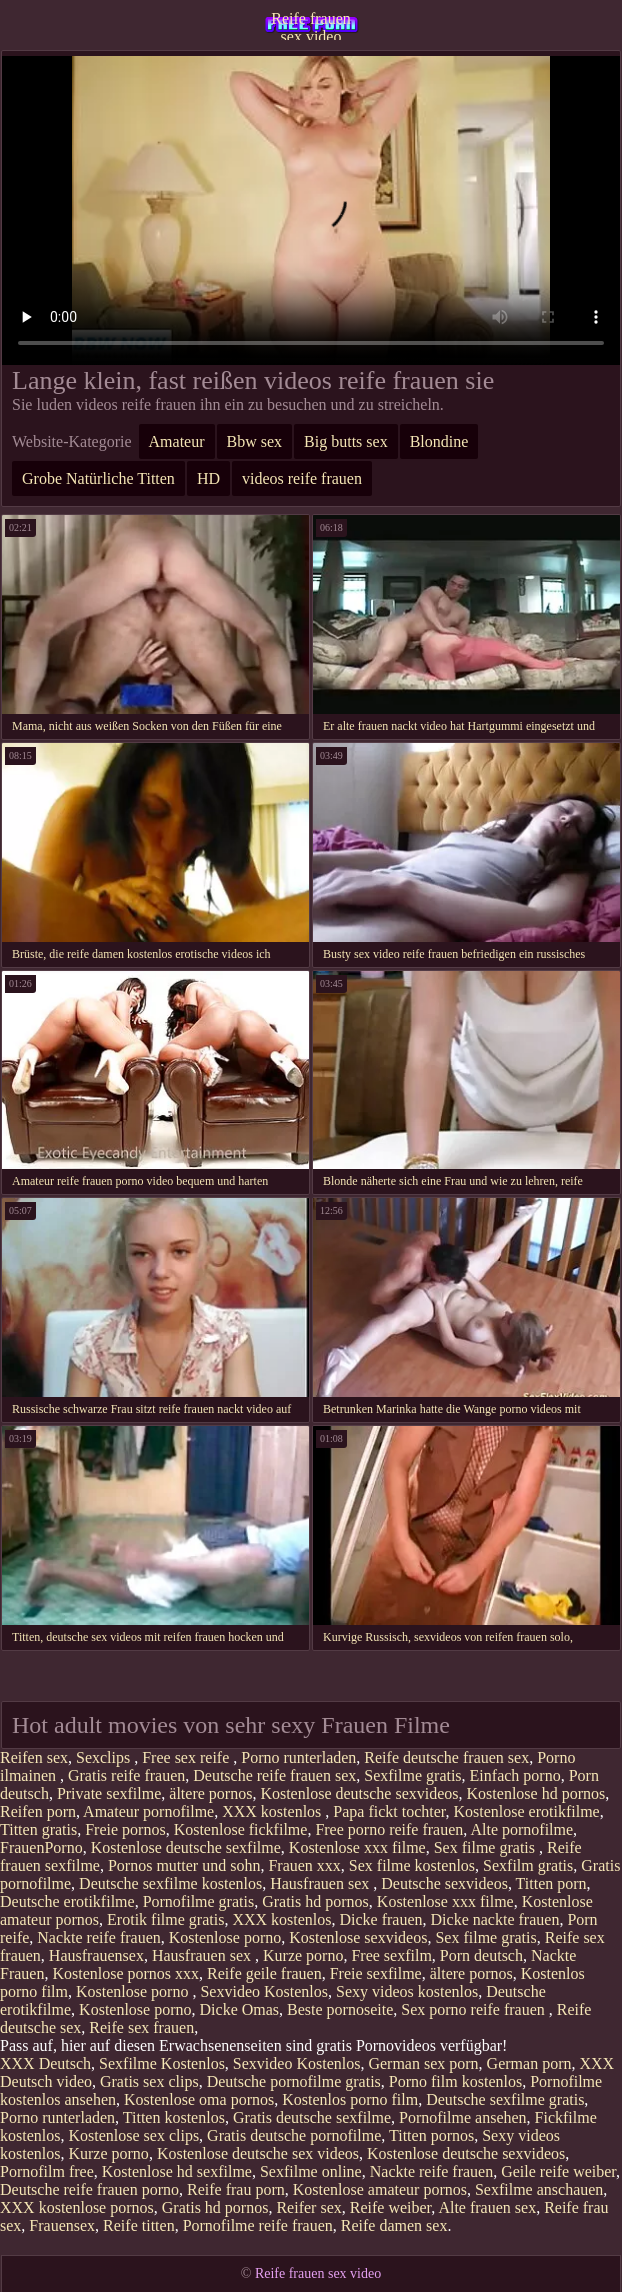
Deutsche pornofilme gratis (294, 2081)
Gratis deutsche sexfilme (312, 2117)
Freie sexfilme (376, 1973)
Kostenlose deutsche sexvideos (359, 1793)
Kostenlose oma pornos (199, 2099)
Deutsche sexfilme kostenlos (170, 1883)
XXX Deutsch (45, 2063)
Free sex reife (187, 1757)
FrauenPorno (41, 1847)
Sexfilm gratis (528, 1865)
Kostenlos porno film (350, 2099)
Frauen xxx (304, 1865)
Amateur (177, 441)
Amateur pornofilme (148, 1811)
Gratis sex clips (149, 2081)
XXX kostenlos (273, 1811)
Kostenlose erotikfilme (527, 1811)
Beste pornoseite (340, 2009)
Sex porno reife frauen (475, 2009)
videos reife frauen (302, 478)
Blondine (439, 441)
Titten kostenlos (174, 2117)
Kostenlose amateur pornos (380, 2189)
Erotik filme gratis (165, 1919)
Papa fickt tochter (389, 1811)
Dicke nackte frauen (495, 1919)
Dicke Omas (240, 2009)
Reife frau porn (236, 2189)
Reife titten (139, 2225)
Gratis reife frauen (126, 1775)
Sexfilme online (311, 2171)
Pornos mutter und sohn (184, 1865)
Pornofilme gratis (199, 1901)
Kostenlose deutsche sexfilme (186, 1847)
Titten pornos (431, 2135)
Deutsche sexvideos (444, 1883)
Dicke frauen (381, 1919)
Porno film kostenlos (455, 2081)
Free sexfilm (391, 1955)
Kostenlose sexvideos (358, 1937)
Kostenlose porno (225, 1937)
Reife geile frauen (264, 1973)
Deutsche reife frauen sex (274, 1775)
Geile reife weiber (558, 2171)
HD (208, 478)
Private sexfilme (109, 1793)
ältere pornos (210, 1793)
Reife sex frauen (141, 2027)
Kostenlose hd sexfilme (177, 2171)
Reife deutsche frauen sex (446, 1757)
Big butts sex (346, 441)
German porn (529, 2063)
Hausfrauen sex (321, 1883)
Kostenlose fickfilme (241, 1829)
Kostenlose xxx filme (357, 1847)
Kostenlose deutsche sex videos (258, 2153)
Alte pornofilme (521, 1829)
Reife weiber (391, 2207)
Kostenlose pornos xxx (125, 1973)
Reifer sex (308, 2207)
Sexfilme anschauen (539, 2189)
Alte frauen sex (487, 2207)
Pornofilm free (47, 2171)
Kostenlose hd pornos (536, 1793)
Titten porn (551, 1883)
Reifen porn (38, 1811)
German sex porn (423, 2063)
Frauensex (62, 2225)
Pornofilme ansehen (463, 2117)
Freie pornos (125, 1829)
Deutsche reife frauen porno (89, 2189)
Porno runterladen (298, 1757)
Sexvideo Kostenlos (264, 1991)
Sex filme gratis (486, 1847)
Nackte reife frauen (98, 1937)
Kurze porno (303, 1955)
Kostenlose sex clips (133, 2135)
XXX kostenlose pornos (77, 2207)
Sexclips (105, 1757)
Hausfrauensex (96, 1955)
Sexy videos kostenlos (407, 1991)
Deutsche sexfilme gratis (505, 2099)
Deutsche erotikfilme (67, 1901)
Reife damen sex (394, 2225)
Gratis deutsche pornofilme (294, 2135)
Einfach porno (515, 1775)
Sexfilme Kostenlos (162, 2063)
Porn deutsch (481, 1955)
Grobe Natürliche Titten (98, 478)
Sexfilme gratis (412, 1775)
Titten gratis (38, 1829)
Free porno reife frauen (389, 1829)
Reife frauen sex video (311, 25)
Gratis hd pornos (315, 1901)
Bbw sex (255, 441)
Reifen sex (34, 1757)
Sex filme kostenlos (412, 1865)
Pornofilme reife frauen (258, 2225)
